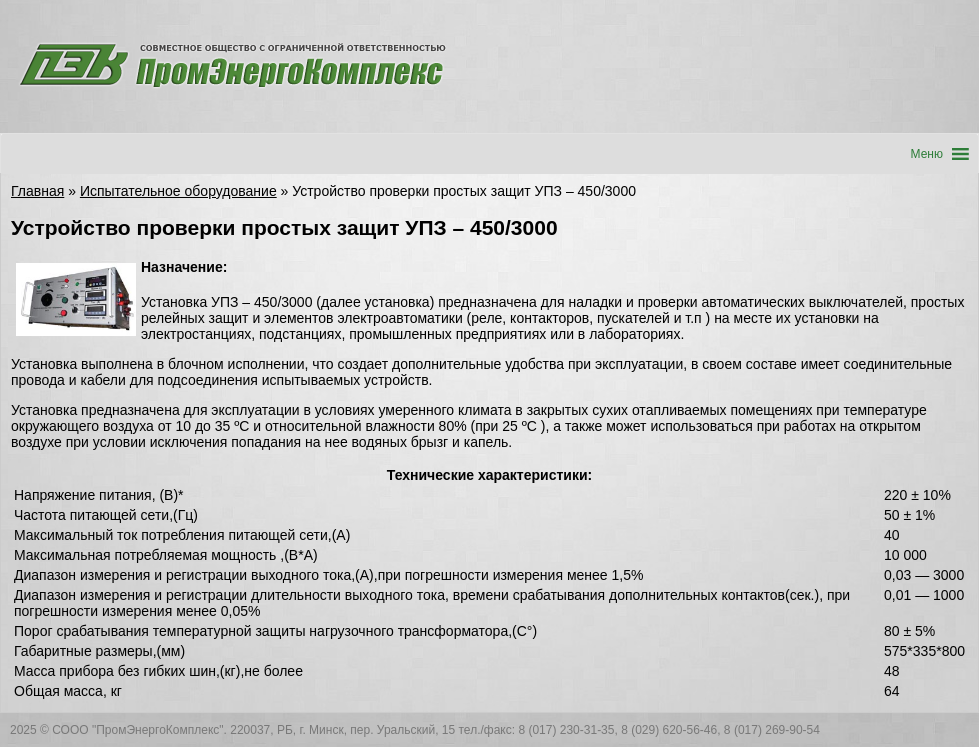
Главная (37, 191)
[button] (927, 154)
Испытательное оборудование (178, 191)
